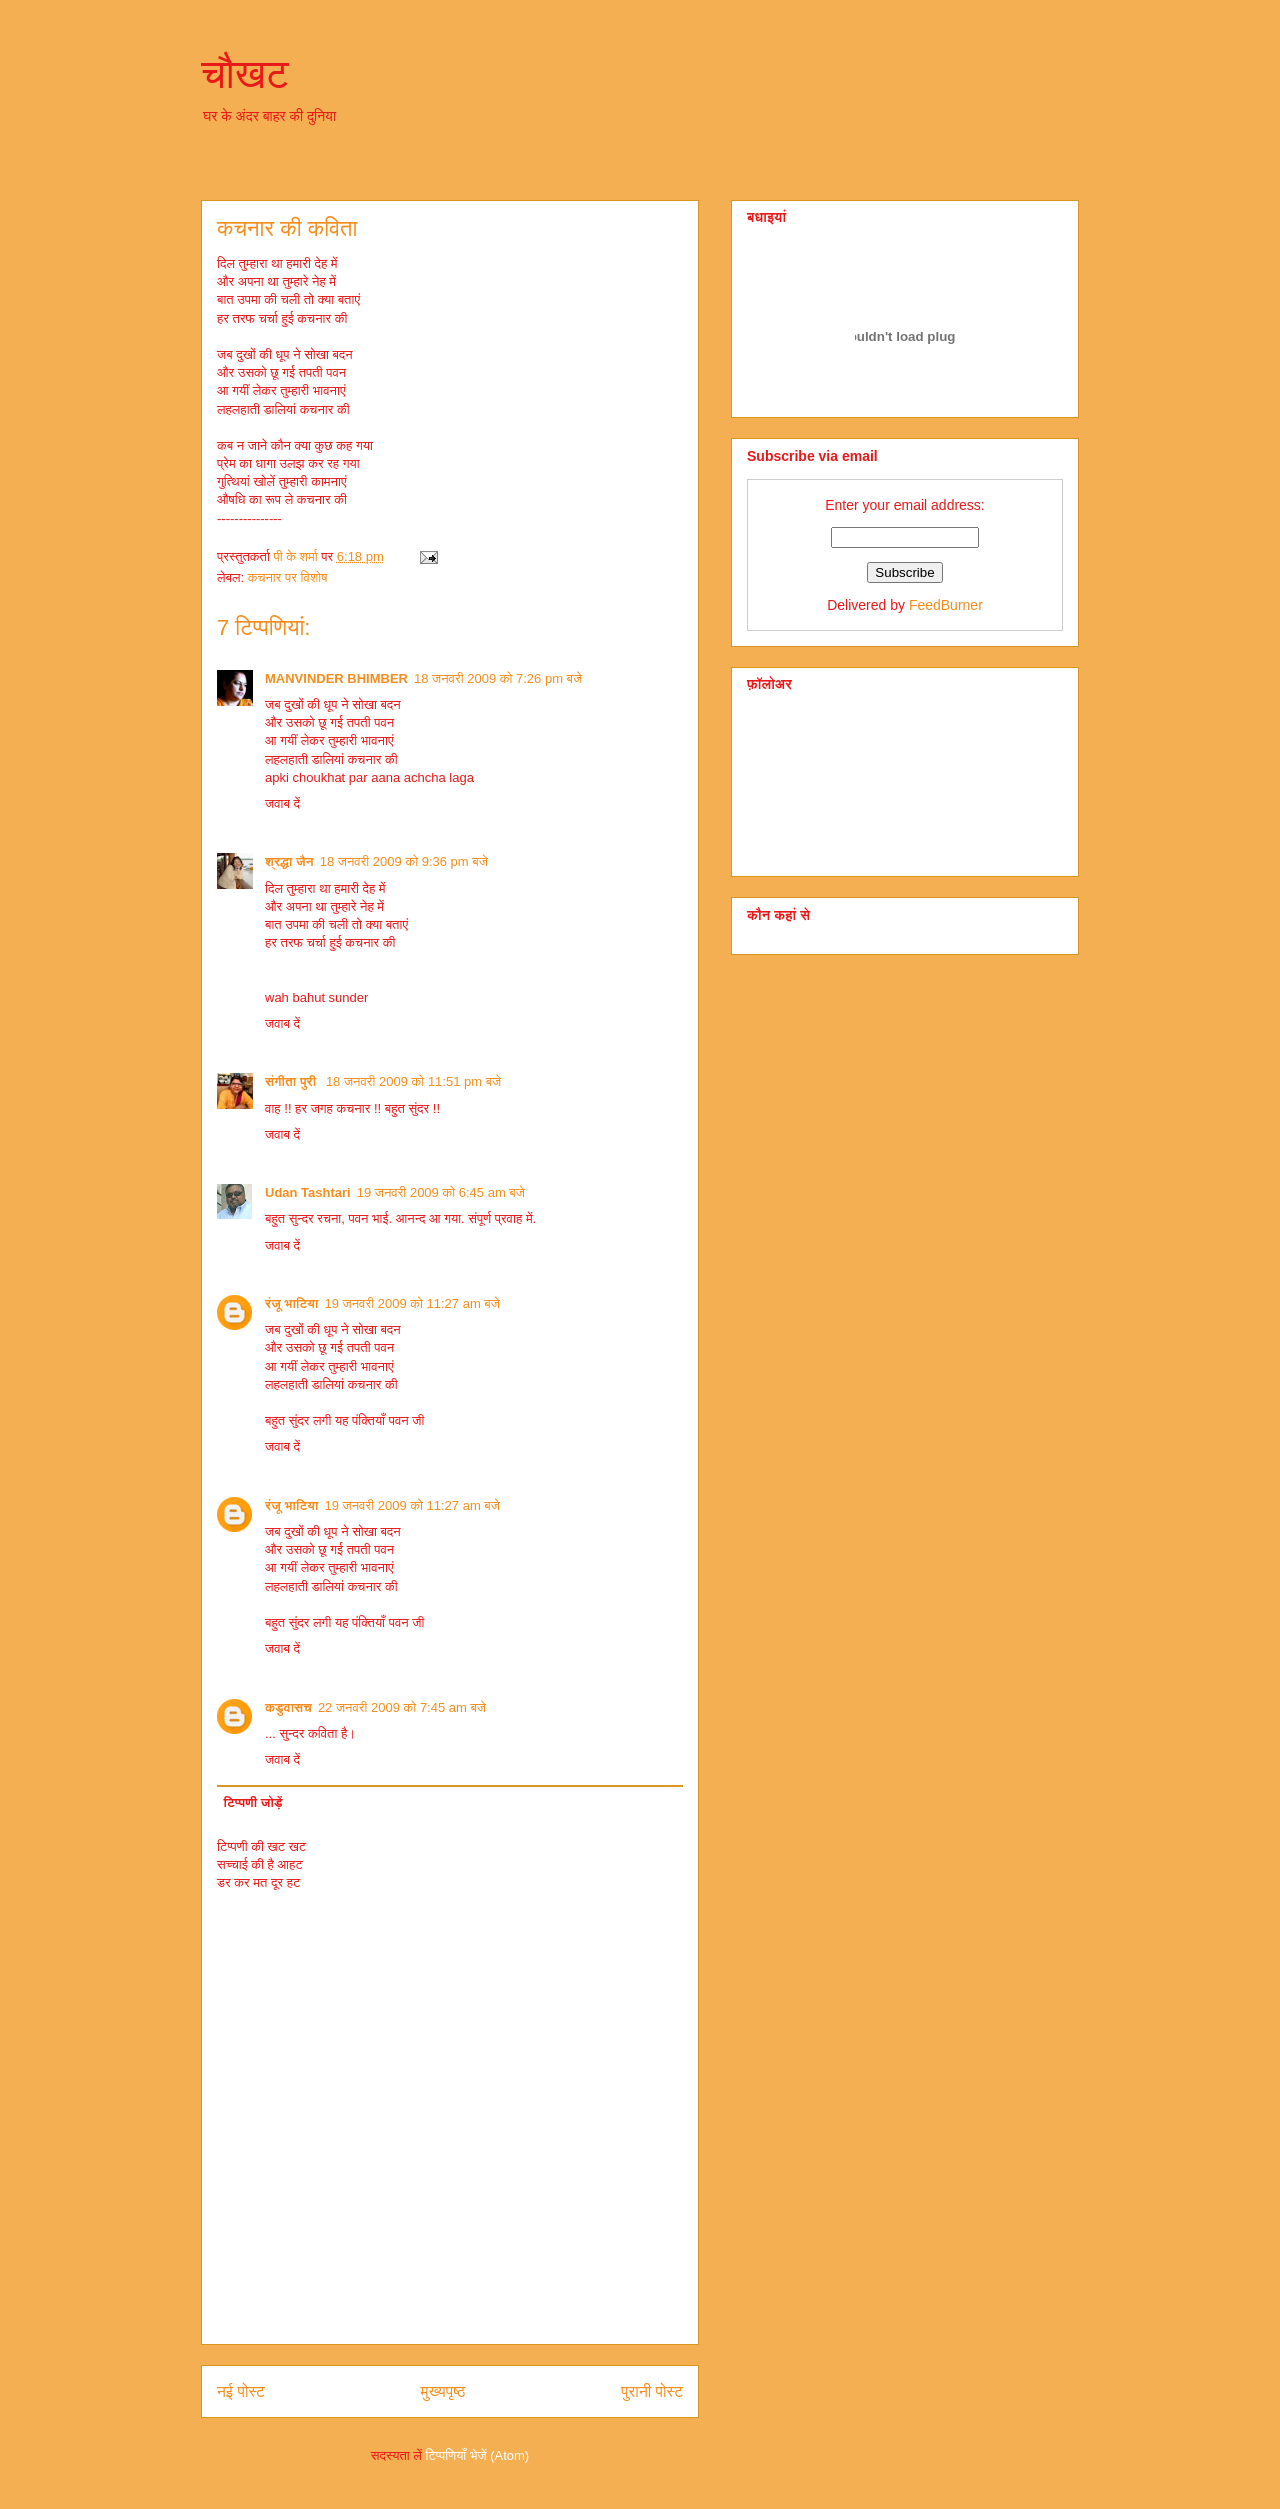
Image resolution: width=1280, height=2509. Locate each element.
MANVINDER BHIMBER (336, 678)
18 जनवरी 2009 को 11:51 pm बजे (413, 1081)
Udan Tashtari (308, 1192)
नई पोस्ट (241, 2391)
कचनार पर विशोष (288, 577)
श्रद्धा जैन (289, 861)
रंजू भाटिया (292, 1303)
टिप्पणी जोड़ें (253, 1802)
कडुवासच (288, 1707)
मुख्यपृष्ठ (443, 2391)
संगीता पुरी (292, 1081)
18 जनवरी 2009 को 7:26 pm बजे (498, 678)
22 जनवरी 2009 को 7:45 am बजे (402, 1707)
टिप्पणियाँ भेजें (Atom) (478, 2455)
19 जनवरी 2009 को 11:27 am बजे (412, 1303)
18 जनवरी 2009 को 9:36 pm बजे (404, 861)
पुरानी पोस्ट (652, 2391)
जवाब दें (282, 803)
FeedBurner (946, 605)
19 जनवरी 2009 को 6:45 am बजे (441, 1192)
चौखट (245, 74)
